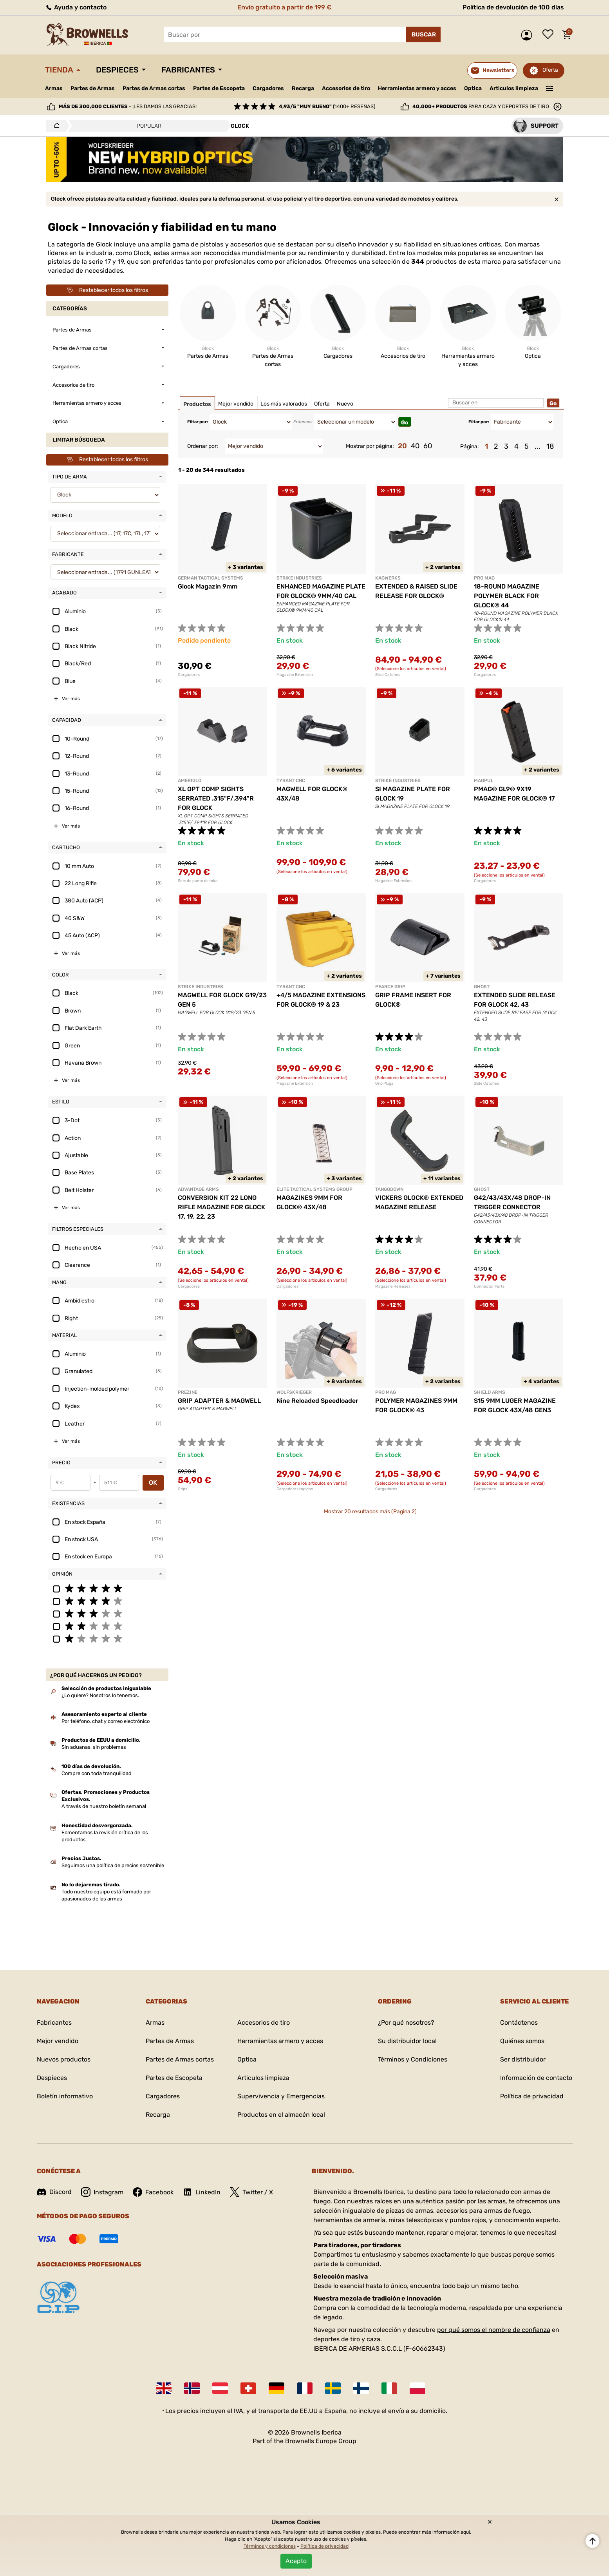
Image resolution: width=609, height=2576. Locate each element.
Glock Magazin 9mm (207, 586)
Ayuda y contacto (76, 7)
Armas (54, 88)
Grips (182, 1489)
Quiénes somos (522, 2041)
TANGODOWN (389, 1189)
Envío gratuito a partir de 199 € (284, 7)
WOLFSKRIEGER (294, 1392)
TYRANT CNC (290, 780)
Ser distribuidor (523, 2059)
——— (549, 87)
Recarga (303, 88)
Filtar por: (197, 421)
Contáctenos (519, 2022)
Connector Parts (489, 1286)
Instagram (102, 2192)
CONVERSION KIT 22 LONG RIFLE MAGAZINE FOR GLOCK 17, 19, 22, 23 (221, 1207)
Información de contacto (536, 2077)
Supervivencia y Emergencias (281, 2096)
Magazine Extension (294, 674)
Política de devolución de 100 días (513, 7)
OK (153, 1482)
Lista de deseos (550, 35)
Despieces (117, 69)
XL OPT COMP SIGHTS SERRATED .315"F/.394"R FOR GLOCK (216, 798)
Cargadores (268, 88)
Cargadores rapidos (294, 1489)
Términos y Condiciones (412, 2059)
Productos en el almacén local (281, 2114)
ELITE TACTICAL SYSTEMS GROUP (314, 1189)
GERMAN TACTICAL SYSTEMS (210, 578)
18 (550, 446)
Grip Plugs (384, 1083)
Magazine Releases (392, 1286)
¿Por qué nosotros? (406, 2022)
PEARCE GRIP (390, 986)
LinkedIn (201, 2192)
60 (427, 446)
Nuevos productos (63, 2059)
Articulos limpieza (514, 88)
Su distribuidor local (407, 2041)
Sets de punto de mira (198, 881)
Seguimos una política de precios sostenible (112, 1865)
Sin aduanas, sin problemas (93, 1747)
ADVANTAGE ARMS (198, 1189)
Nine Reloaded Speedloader (317, 1400)
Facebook (153, 2192)
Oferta (550, 70)
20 (402, 446)
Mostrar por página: (370, 446)
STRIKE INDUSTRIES (299, 578)
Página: (469, 446)
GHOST (482, 986)
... (537, 446)
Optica (473, 88)
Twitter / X (251, 2192)
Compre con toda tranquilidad (96, 1773)
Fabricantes (188, 69)
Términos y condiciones (270, 2546)
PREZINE (187, 1392)
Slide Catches (387, 674)
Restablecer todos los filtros (107, 290)
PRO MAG (484, 578)
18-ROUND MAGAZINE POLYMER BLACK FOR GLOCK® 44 (506, 596)
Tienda (59, 69)
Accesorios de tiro (346, 88)
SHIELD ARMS (489, 1392)
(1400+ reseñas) (327, 106)
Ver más (71, 698)
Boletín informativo (65, 2096)
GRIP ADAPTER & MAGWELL (219, 1400)
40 (415, 446)
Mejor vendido (57, 2041)
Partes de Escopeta (219, 88)
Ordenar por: (202, 446)
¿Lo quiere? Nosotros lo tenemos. (100, 1695)
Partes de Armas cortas (154, 88)
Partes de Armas (92, 88)
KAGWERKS (388, 578)
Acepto (296, 2561)
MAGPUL (483, 780)
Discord (54, 2192)
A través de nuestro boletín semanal (103, 1806)
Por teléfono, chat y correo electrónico (105, 1721)
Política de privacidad (532, 2096)
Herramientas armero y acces (417, 88)
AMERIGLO (189, 780)
